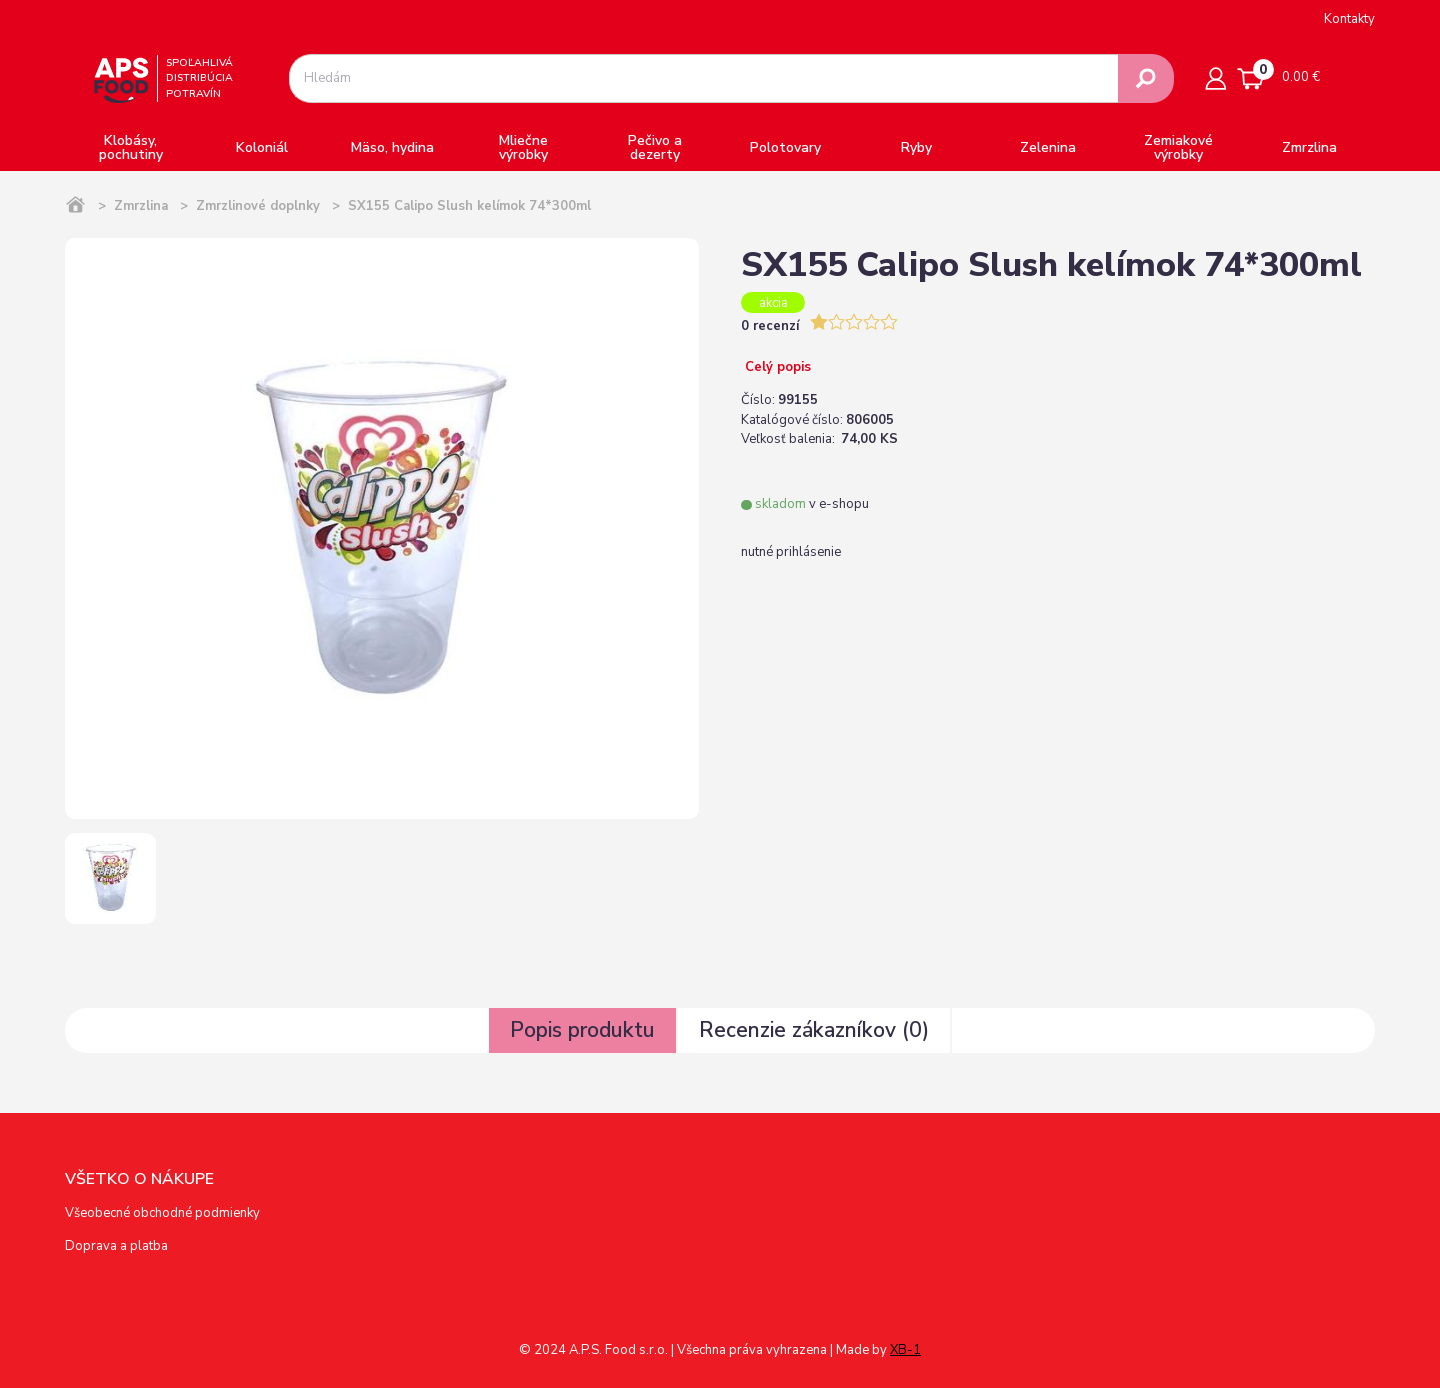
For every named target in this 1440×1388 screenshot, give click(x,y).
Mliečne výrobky (523, 147)
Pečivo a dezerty (655, 147)
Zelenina (1048, 147)
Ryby (916, 147)
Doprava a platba (116, 1246)
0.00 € (1279, 74)
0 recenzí (772, 326)
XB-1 (905, 1350)
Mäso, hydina (392, 147)
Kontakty (1349, 19)
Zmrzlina (1309, 147)
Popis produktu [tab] (582, 1030)
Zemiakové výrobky (1178, 147)
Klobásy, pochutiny (131, 147)
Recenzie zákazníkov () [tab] (814, 1030)
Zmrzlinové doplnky (258, 206)
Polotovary (785, 147)
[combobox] (703, 78)
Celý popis (776, 367)
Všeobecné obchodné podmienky (162, 1213)
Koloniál (262, 147)
